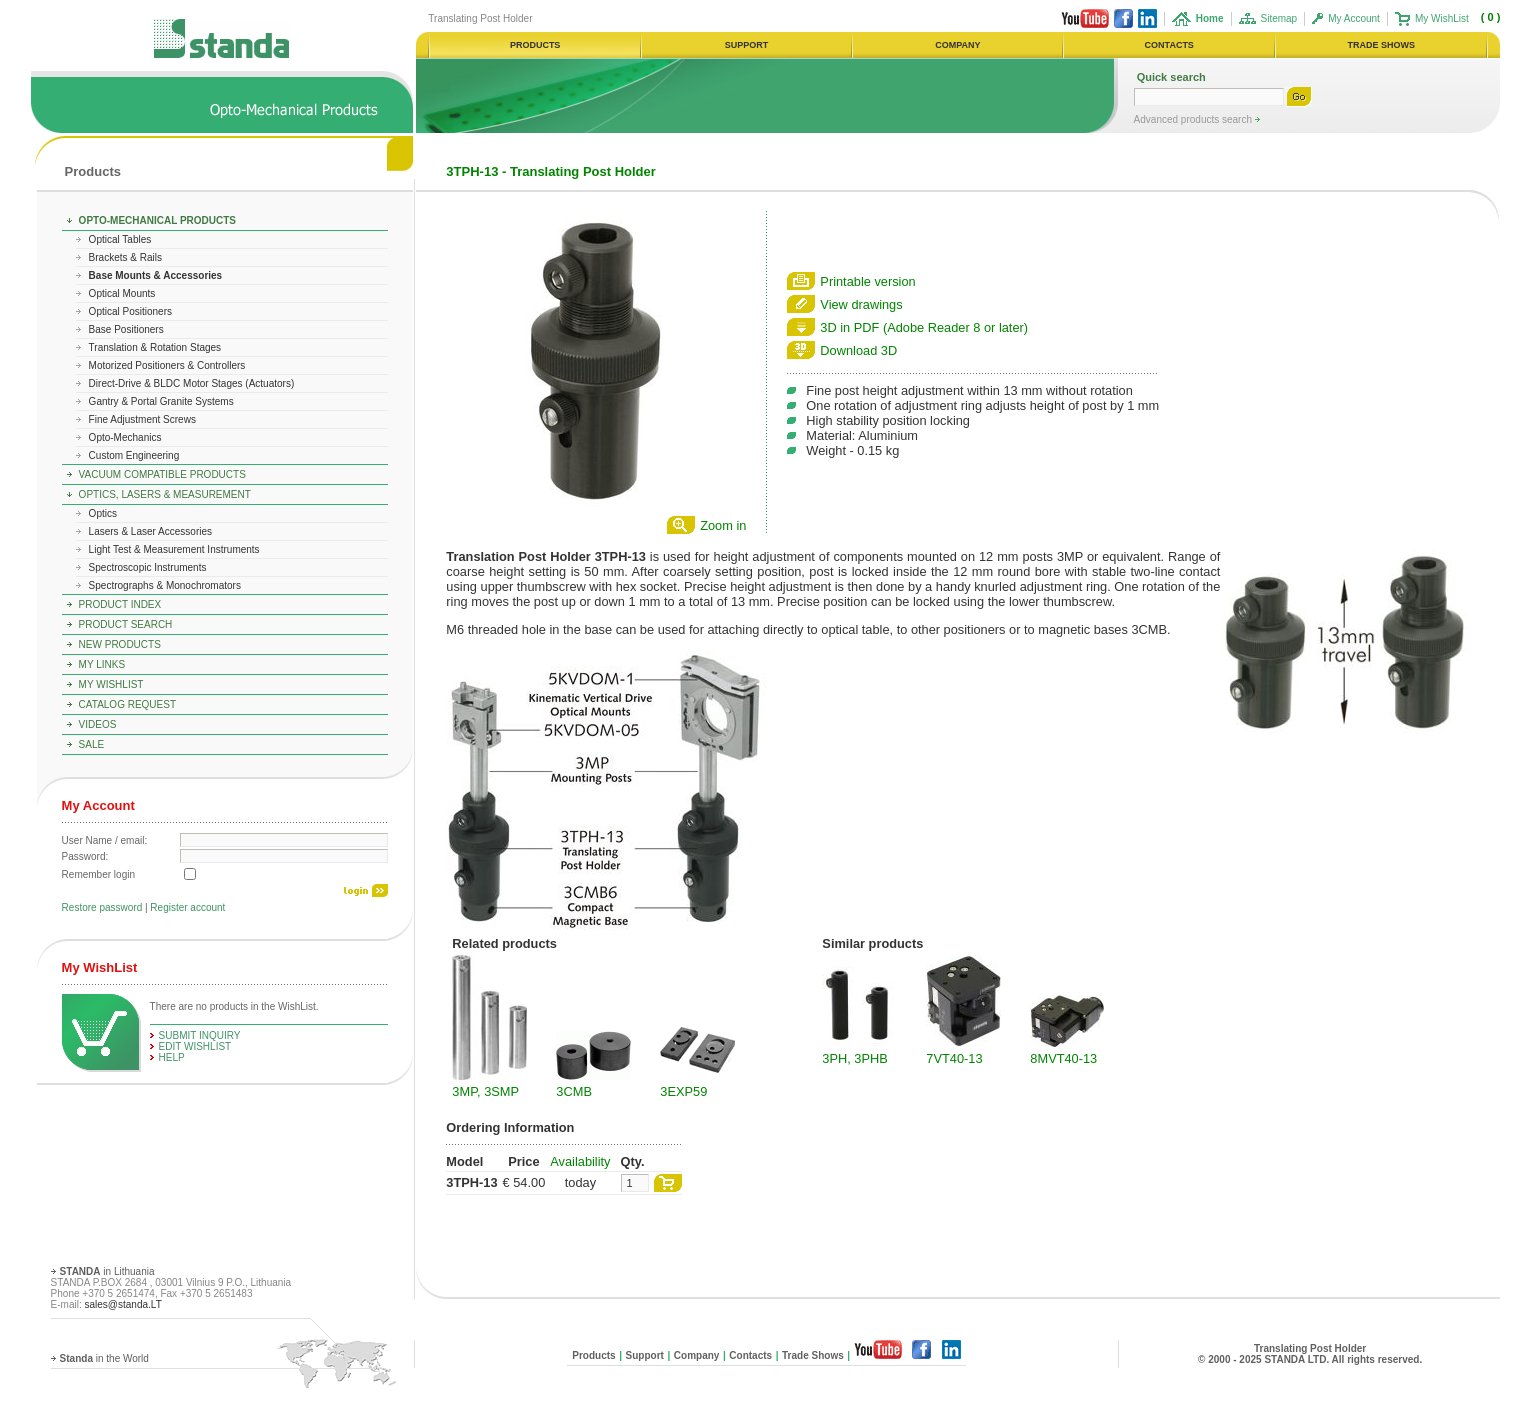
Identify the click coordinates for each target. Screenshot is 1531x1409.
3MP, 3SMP (485, 1091)
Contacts (750, 1355)
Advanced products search (1194, 119)
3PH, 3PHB (854, 1058)
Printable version (867, 281)
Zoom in (723, 525)
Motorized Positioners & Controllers (167, 365)
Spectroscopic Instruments (148, 567)
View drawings (861, 304)
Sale (92, 744)
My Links (102, 664)
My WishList (1442, 18)
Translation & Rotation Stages (155, 347)
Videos (98, 724)
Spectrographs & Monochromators (165, 585)
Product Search (126, 624)
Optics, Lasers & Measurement (165, 494)
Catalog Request (127, 704)
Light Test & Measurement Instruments (174, 549)
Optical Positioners (130, 311)
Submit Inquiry (200, 1035)
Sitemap (1279, 18)
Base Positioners (126, 329)
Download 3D (858, 350)
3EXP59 (683, 1091)
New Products (120, 644)
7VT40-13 (954, 1058)
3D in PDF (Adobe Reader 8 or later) (924, 327)
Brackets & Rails (125, 257)
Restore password (102, 907)
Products (93, 171)
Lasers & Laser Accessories (150, 531)
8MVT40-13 (1063, 1058)
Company (697, 1355)
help (172, 1057)
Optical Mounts (122, 293)
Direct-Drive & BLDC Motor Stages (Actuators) (192, 383)
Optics (103, 513)
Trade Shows (813, 1355)
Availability (580, 1161)
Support (645, 1355)
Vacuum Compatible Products (162, 474)
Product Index (120, 604)
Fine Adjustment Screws (142, 419)
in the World (104, 1358)
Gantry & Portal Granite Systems (161, 401)
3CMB (574, 1091)
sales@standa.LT (123, 1304)
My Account (1354, 18)
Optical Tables (120, 239)
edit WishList (195, 1046)
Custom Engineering (134, 455)
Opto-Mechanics (125, 437)
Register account (187, 907)
